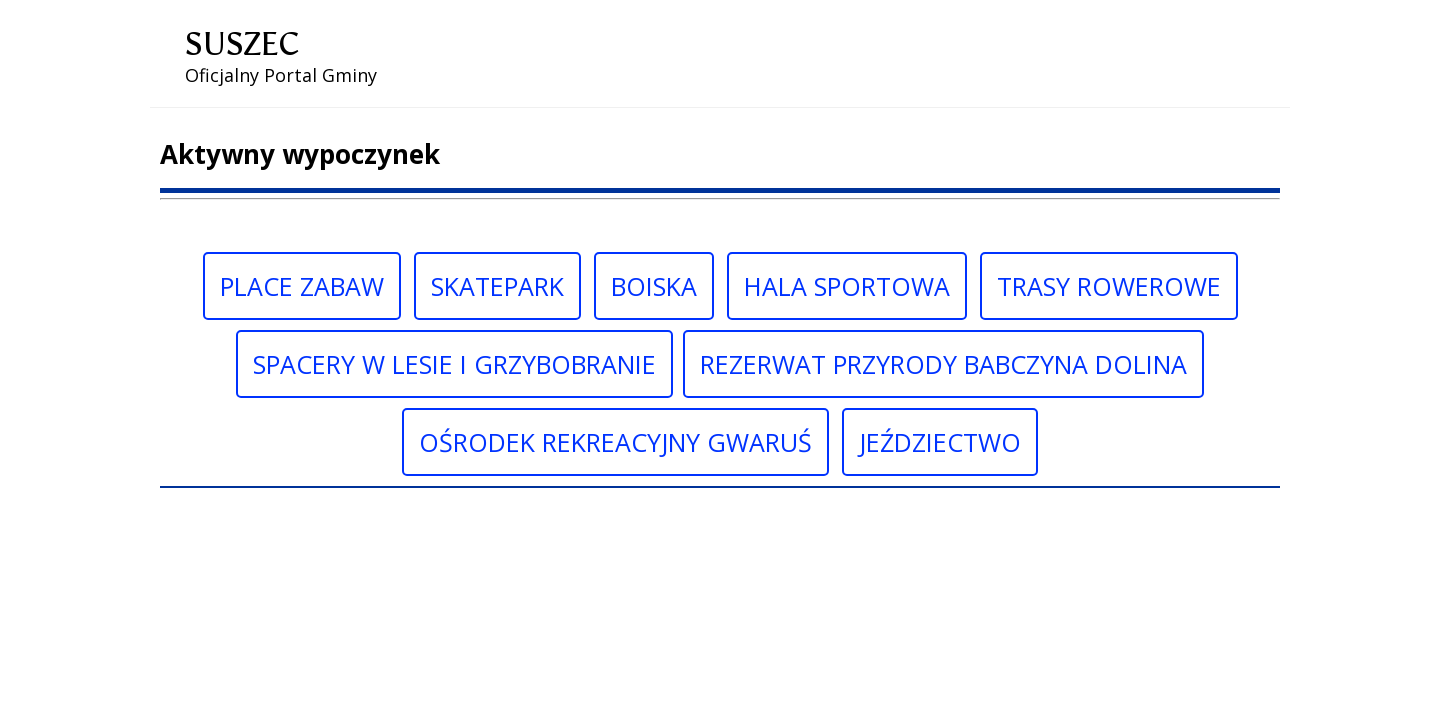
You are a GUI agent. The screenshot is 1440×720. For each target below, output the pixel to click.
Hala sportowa (847, 286)
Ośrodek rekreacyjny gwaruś (615, 442)
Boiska (654, 286)
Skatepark (497, 286)
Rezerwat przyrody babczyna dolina (943, 364)
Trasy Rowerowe (1109, 286)
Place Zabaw (302, 286)
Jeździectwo (940, 442)
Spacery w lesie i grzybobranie (454, 364)
